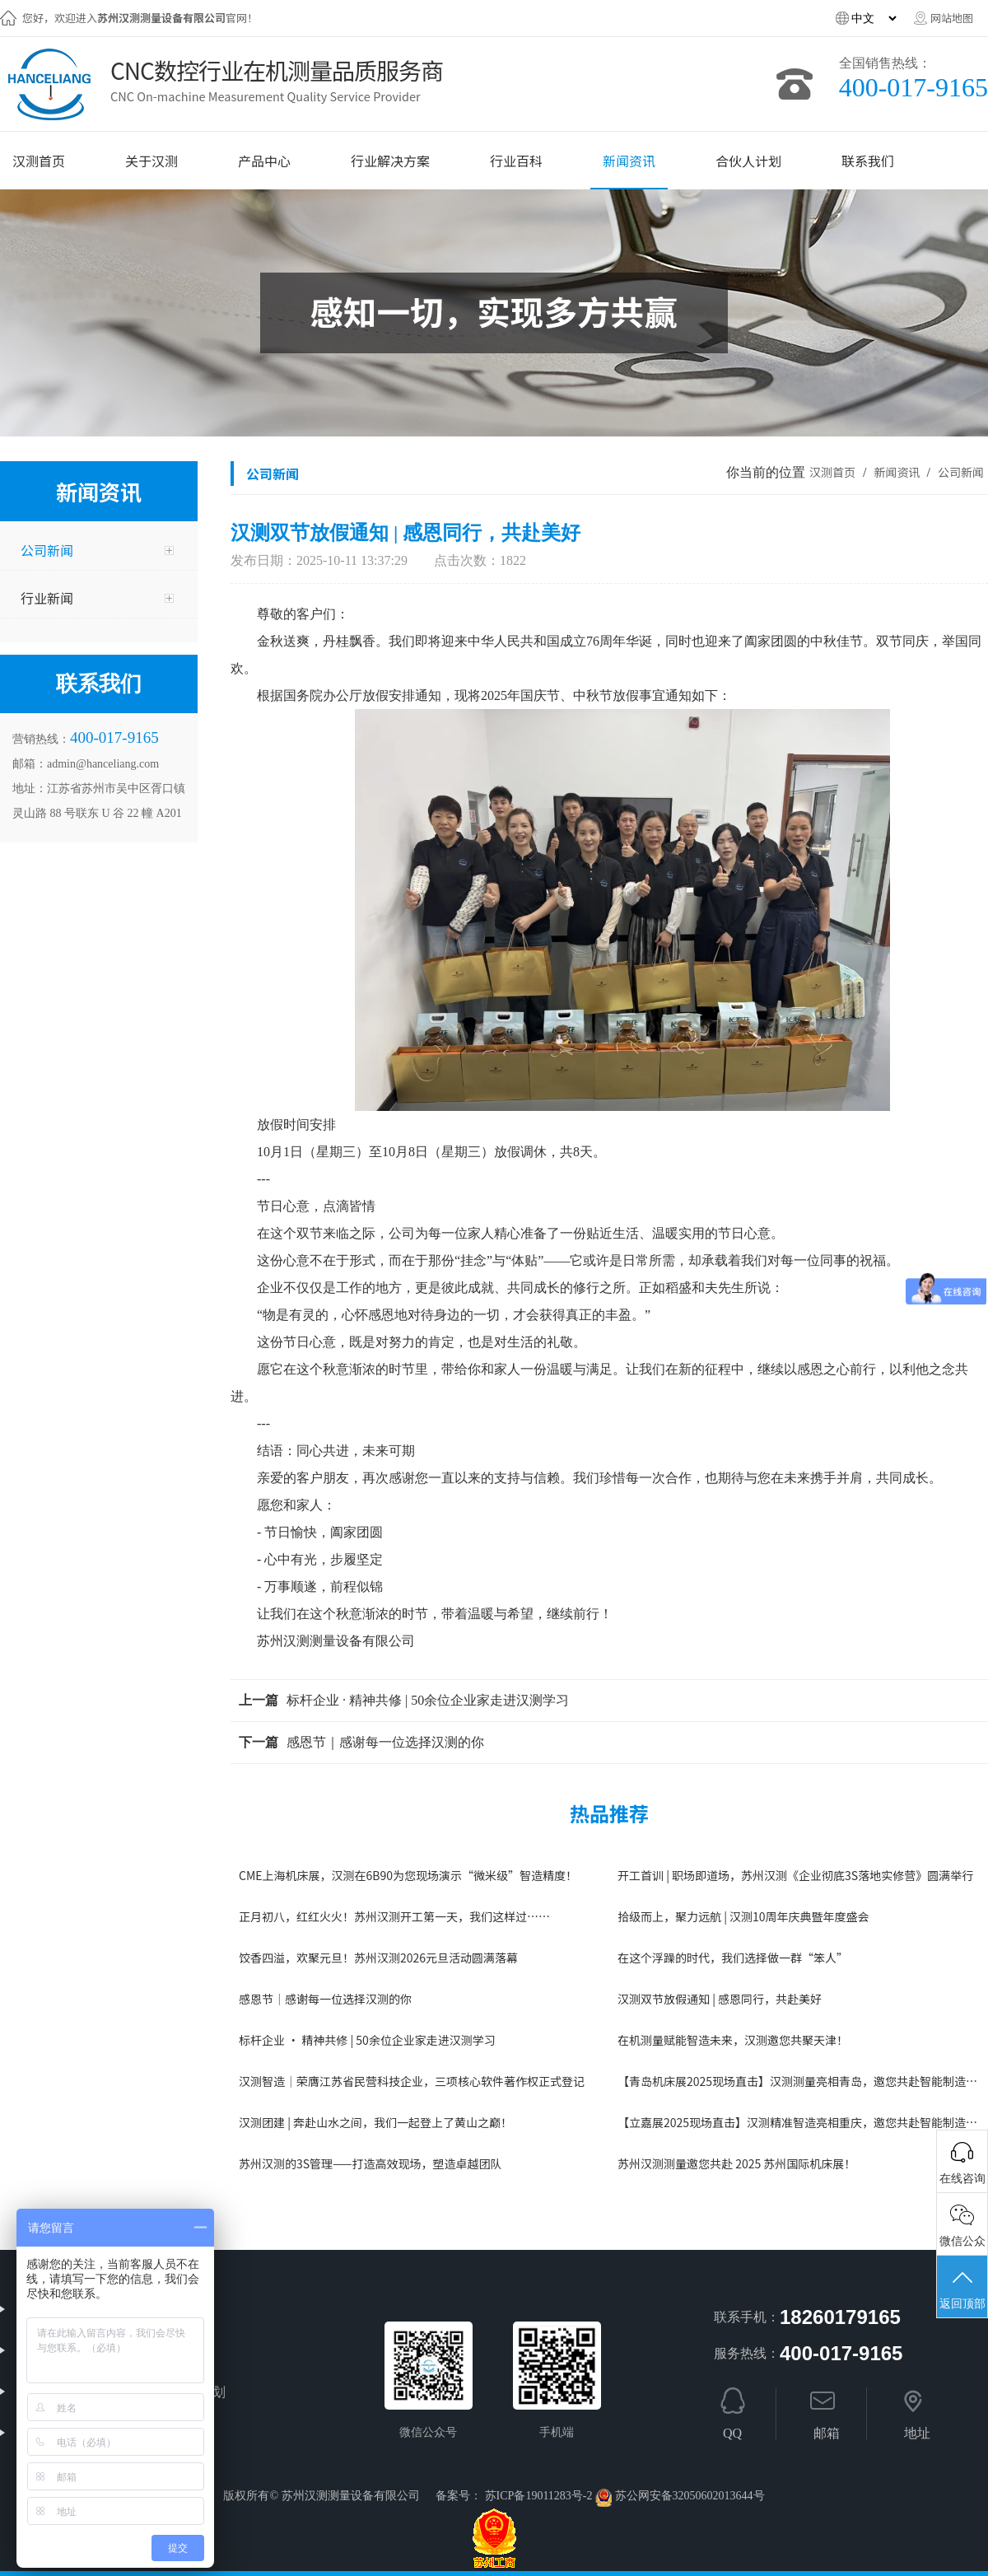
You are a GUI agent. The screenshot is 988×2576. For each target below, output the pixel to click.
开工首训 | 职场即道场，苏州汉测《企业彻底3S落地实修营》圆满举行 (795, 1875)
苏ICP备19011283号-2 (539, 2496)
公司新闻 (961, 472)
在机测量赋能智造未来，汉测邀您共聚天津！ (733, 2040)
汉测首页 (832, 472)
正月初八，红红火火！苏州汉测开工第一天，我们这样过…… (394, 1916)
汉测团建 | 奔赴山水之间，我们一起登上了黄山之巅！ (375, 2122)
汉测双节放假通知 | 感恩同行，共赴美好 (720, 1998)
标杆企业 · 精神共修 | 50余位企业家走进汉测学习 (428, 1700)
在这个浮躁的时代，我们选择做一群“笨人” (733, 1957)
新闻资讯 (898, 472)
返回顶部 (962, 2288)
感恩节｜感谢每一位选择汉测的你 (385, 1742)
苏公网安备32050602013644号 (690, 2496)
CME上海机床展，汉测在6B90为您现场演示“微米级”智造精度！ (408, 1875)
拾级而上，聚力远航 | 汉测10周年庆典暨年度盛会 (743, 1916)
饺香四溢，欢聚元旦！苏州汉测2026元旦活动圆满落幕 (378, 1957)
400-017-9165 (913, 87)
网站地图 (951, 18)
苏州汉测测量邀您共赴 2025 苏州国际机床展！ (736, 2163)
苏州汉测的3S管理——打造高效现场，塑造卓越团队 (370, 2163)
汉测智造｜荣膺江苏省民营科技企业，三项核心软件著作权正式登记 (412, 2081)
